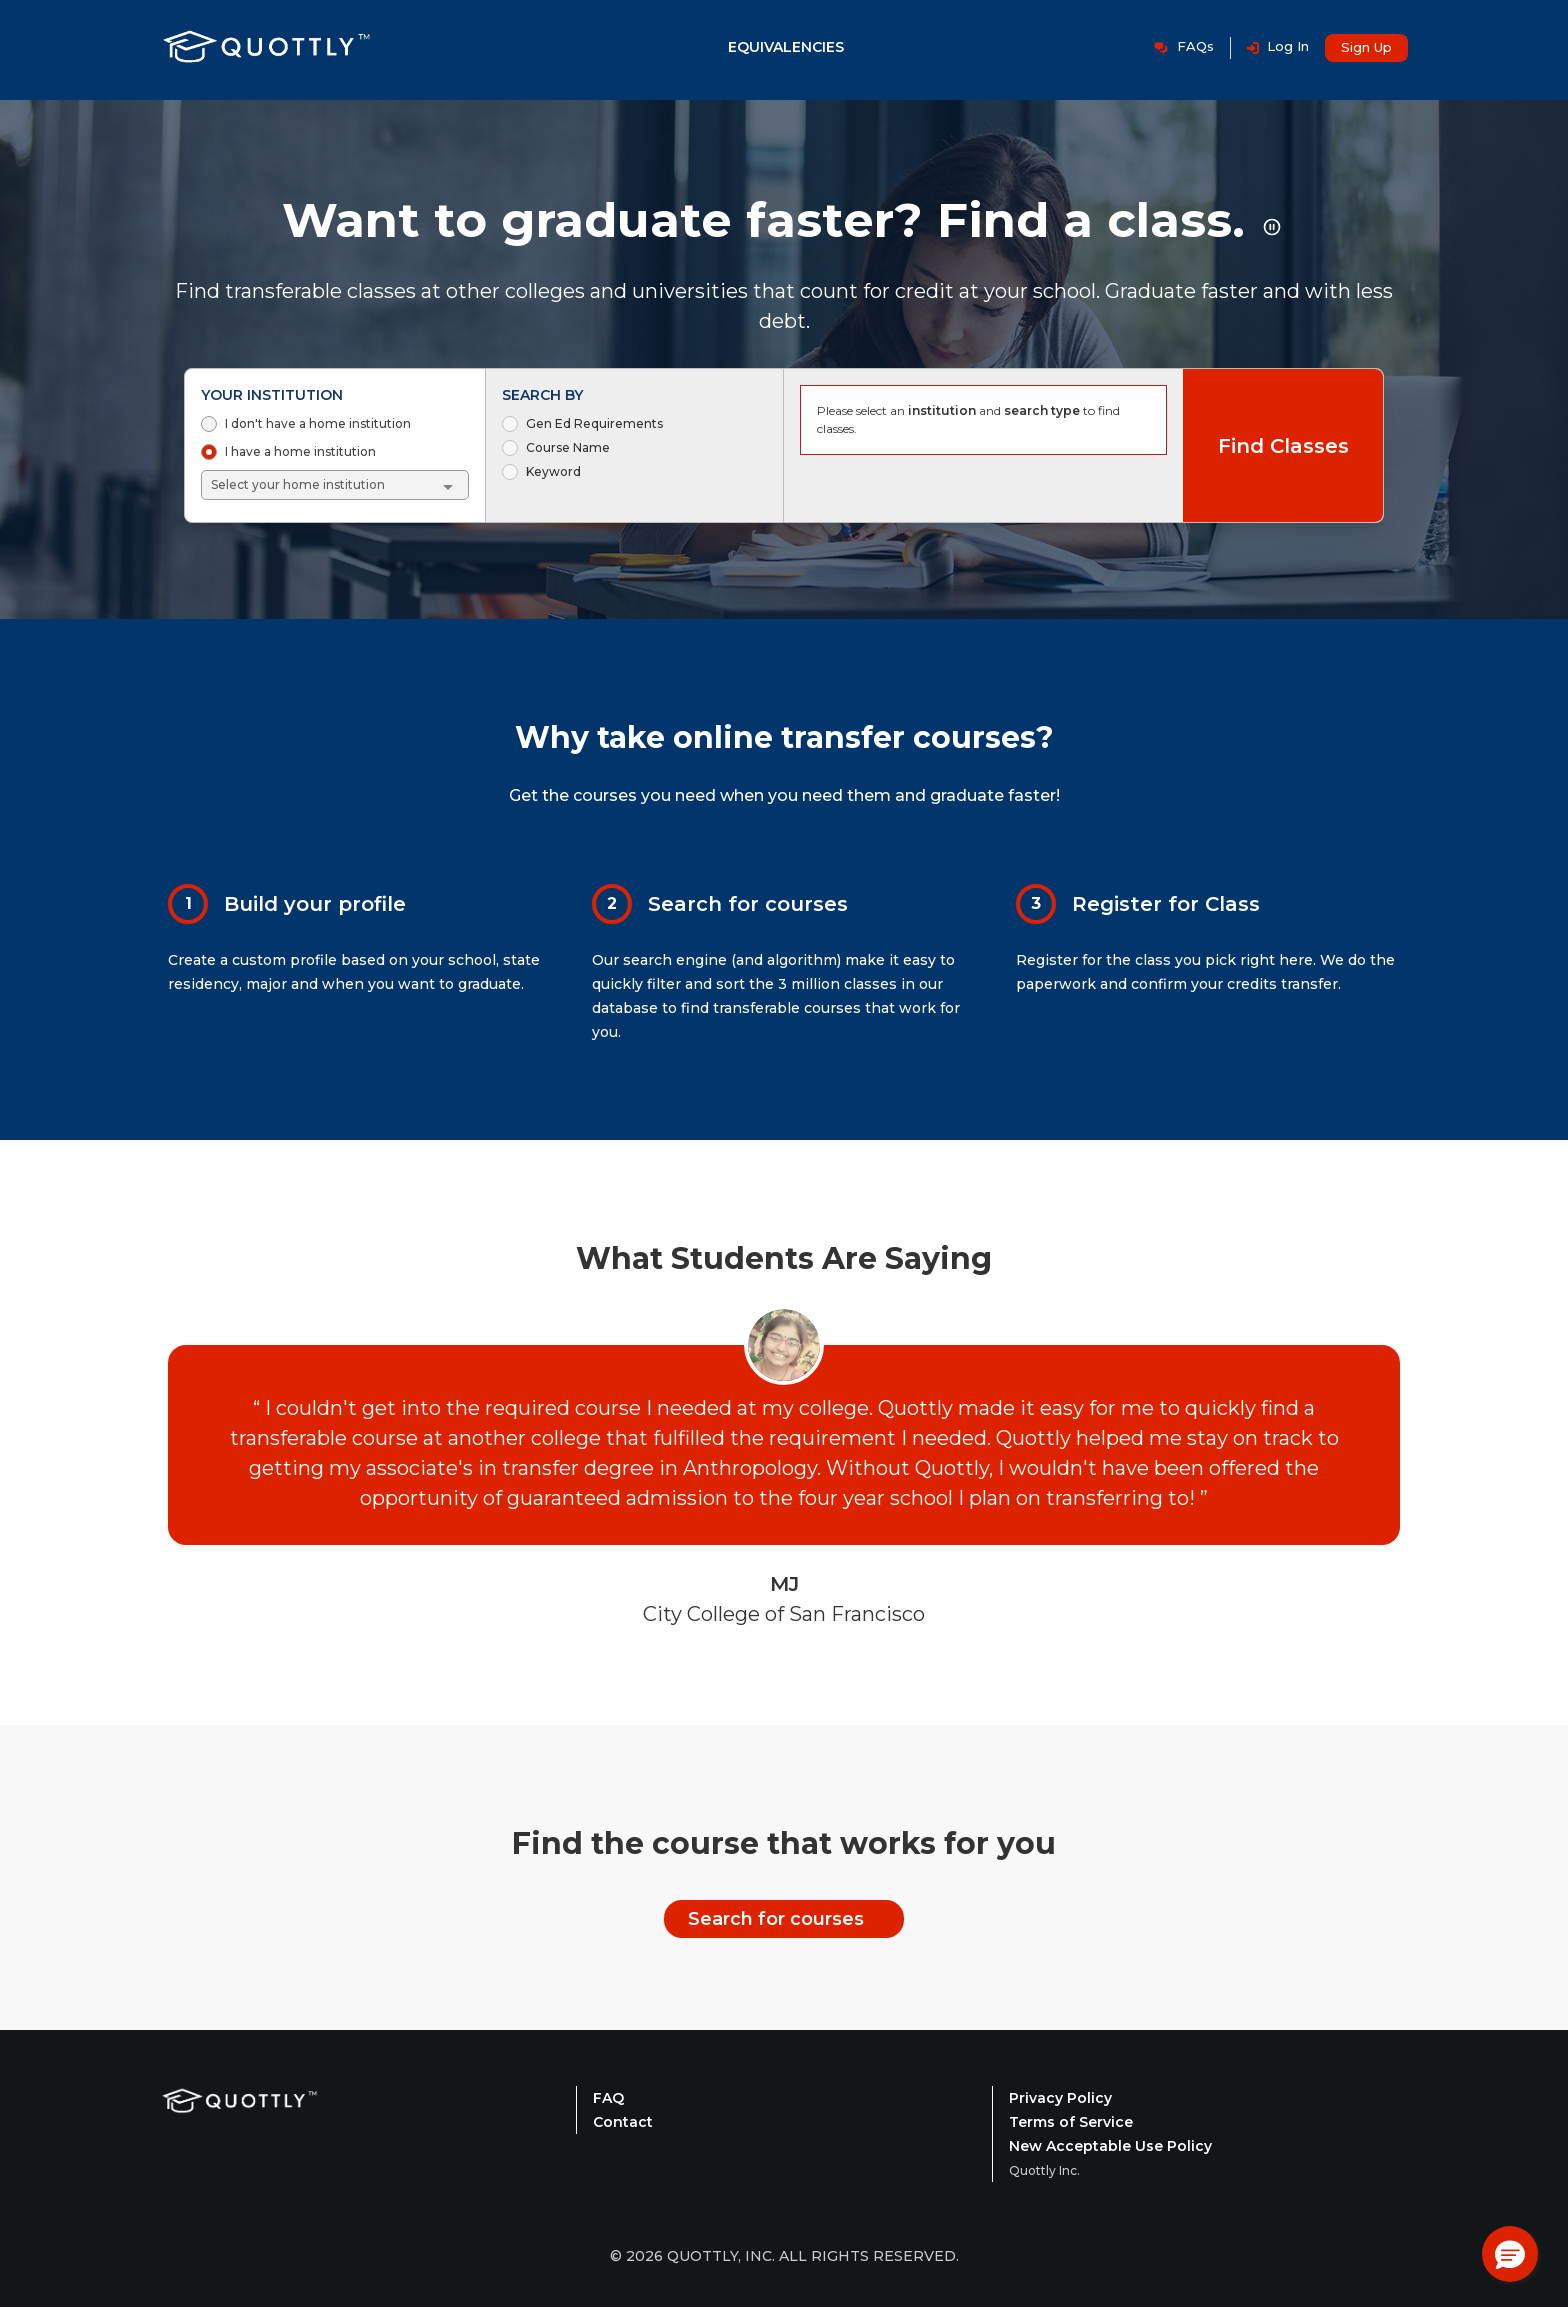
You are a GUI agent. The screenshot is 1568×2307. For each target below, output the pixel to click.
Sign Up (1366, 47)
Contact (623, 2122)
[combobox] (336, 485)
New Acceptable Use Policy (1110, 2146)
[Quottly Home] (240, 2126)
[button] (1510, 2254)
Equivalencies (786, 47)
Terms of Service (1071, 2122)
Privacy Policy (1060, 2098)
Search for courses (776, 1919)
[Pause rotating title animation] (1272, 227)
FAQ (608, 2098)
